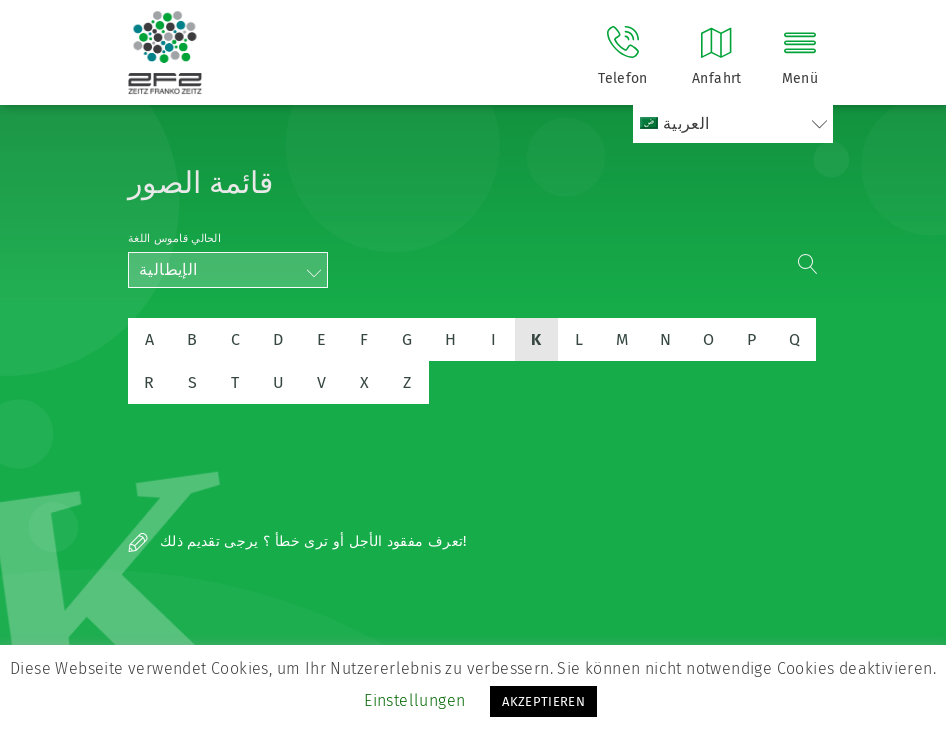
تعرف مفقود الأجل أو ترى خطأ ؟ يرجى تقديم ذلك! (297, 541)
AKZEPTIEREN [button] (543, 701)
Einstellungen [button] (414, 700)
